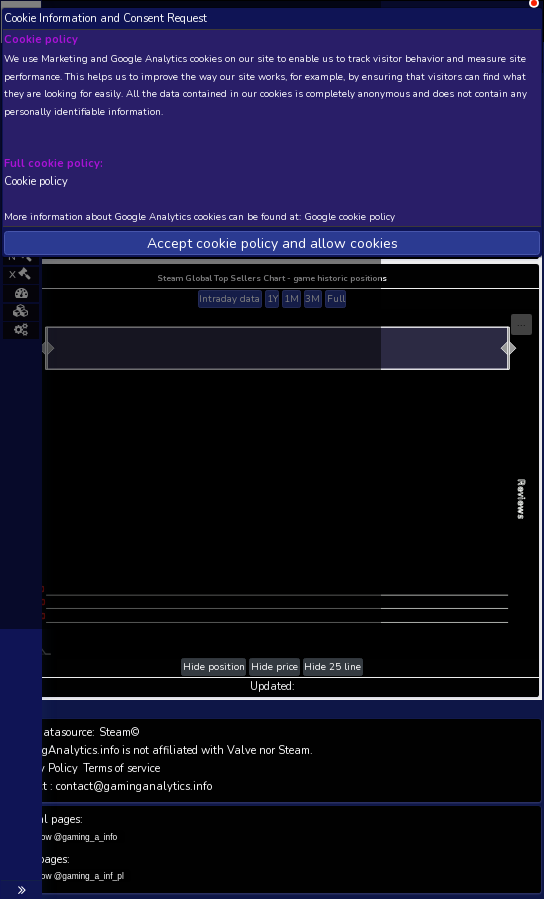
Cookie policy (36, 180)
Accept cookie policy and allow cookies (272, 243)
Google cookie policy (350, 216)
